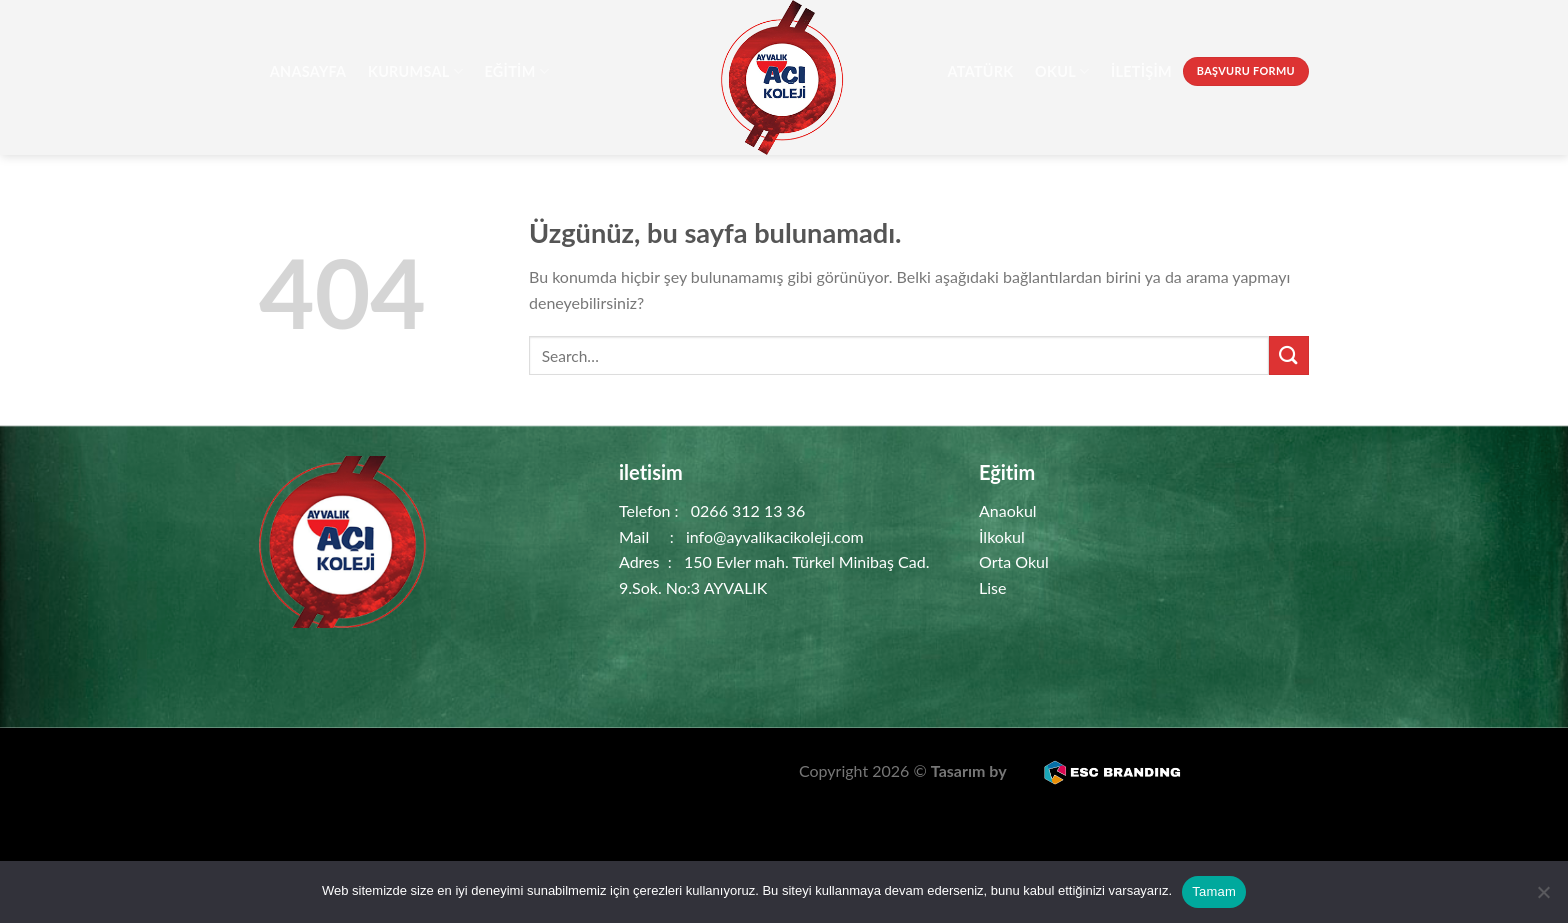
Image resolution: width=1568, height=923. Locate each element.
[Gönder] (1289, 355)
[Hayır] (1543, 898)
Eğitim (517, 71)
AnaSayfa (308, 71)
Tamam (1214, 891)
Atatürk (980, 71)
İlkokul (1002, 536)
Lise (992, 587)
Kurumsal (415, 71)
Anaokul (1008, 510)
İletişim (1141, 71)
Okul (1062, 71)
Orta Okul (1014, 561)
